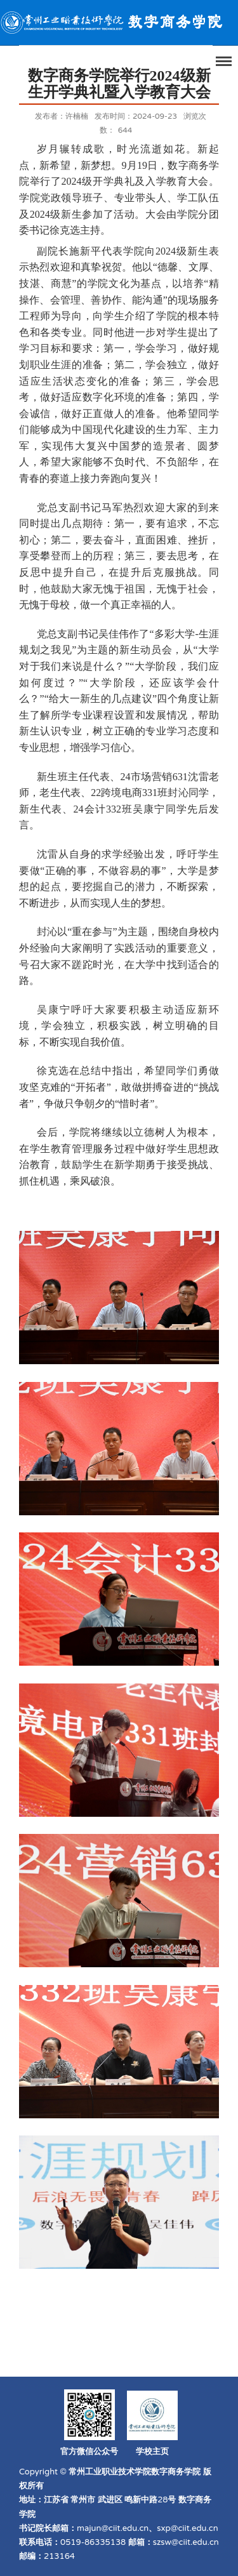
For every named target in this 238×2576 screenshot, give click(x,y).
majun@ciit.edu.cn (113, 2528)
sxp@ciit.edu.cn (187, 2528)
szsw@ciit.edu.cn (186, 2542)
